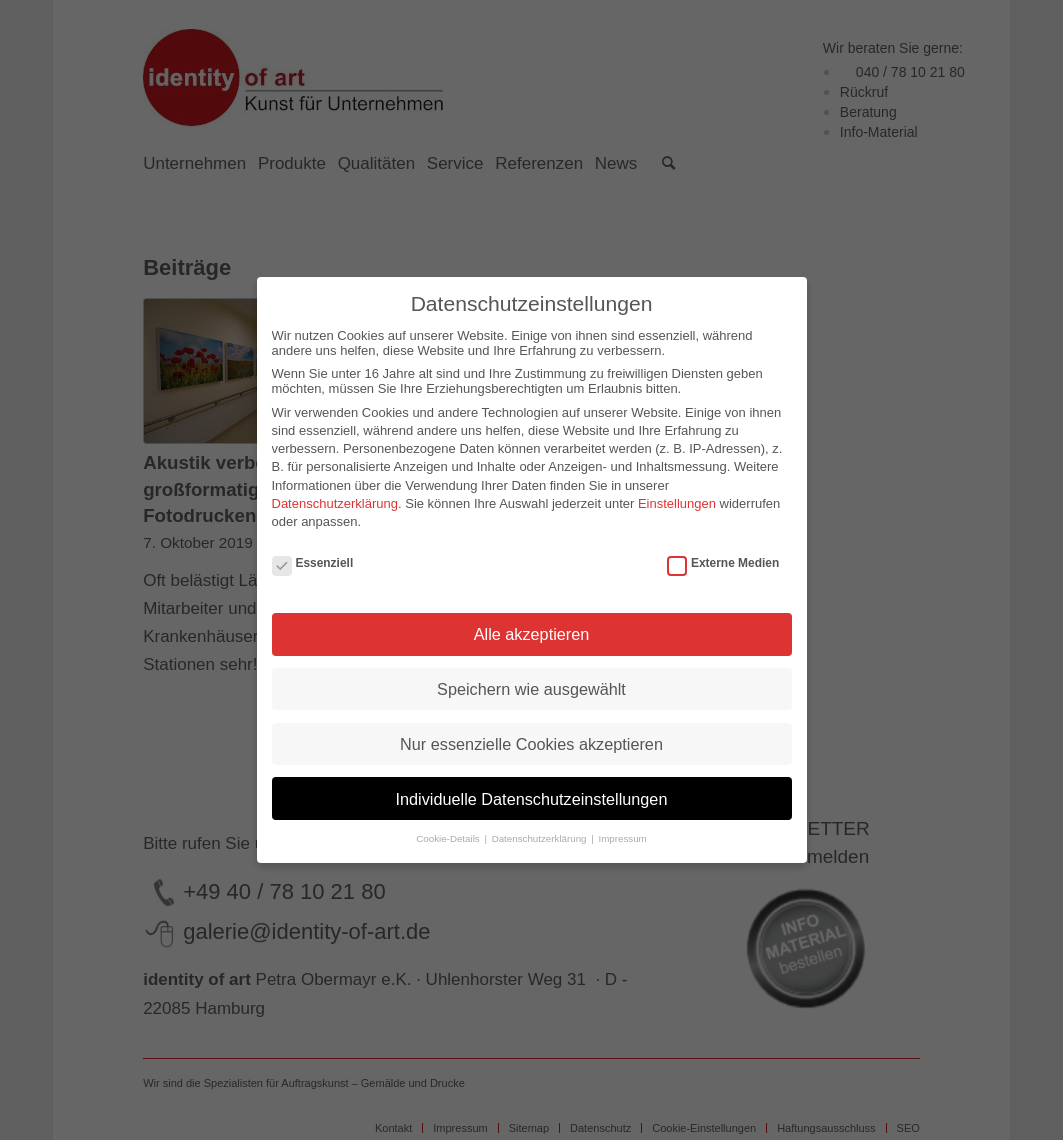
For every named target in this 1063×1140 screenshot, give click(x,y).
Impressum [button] (622, 838)
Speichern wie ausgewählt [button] (531, 689)
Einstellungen (677, 503)
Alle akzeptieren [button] (532, 634)
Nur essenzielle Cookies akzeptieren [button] (531, 744)
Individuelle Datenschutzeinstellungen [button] (532, 799)
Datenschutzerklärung (335, 503)
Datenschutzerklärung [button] (541, 838)
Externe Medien (723, 563)
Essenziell (313, 563)
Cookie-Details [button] (449, 838)
